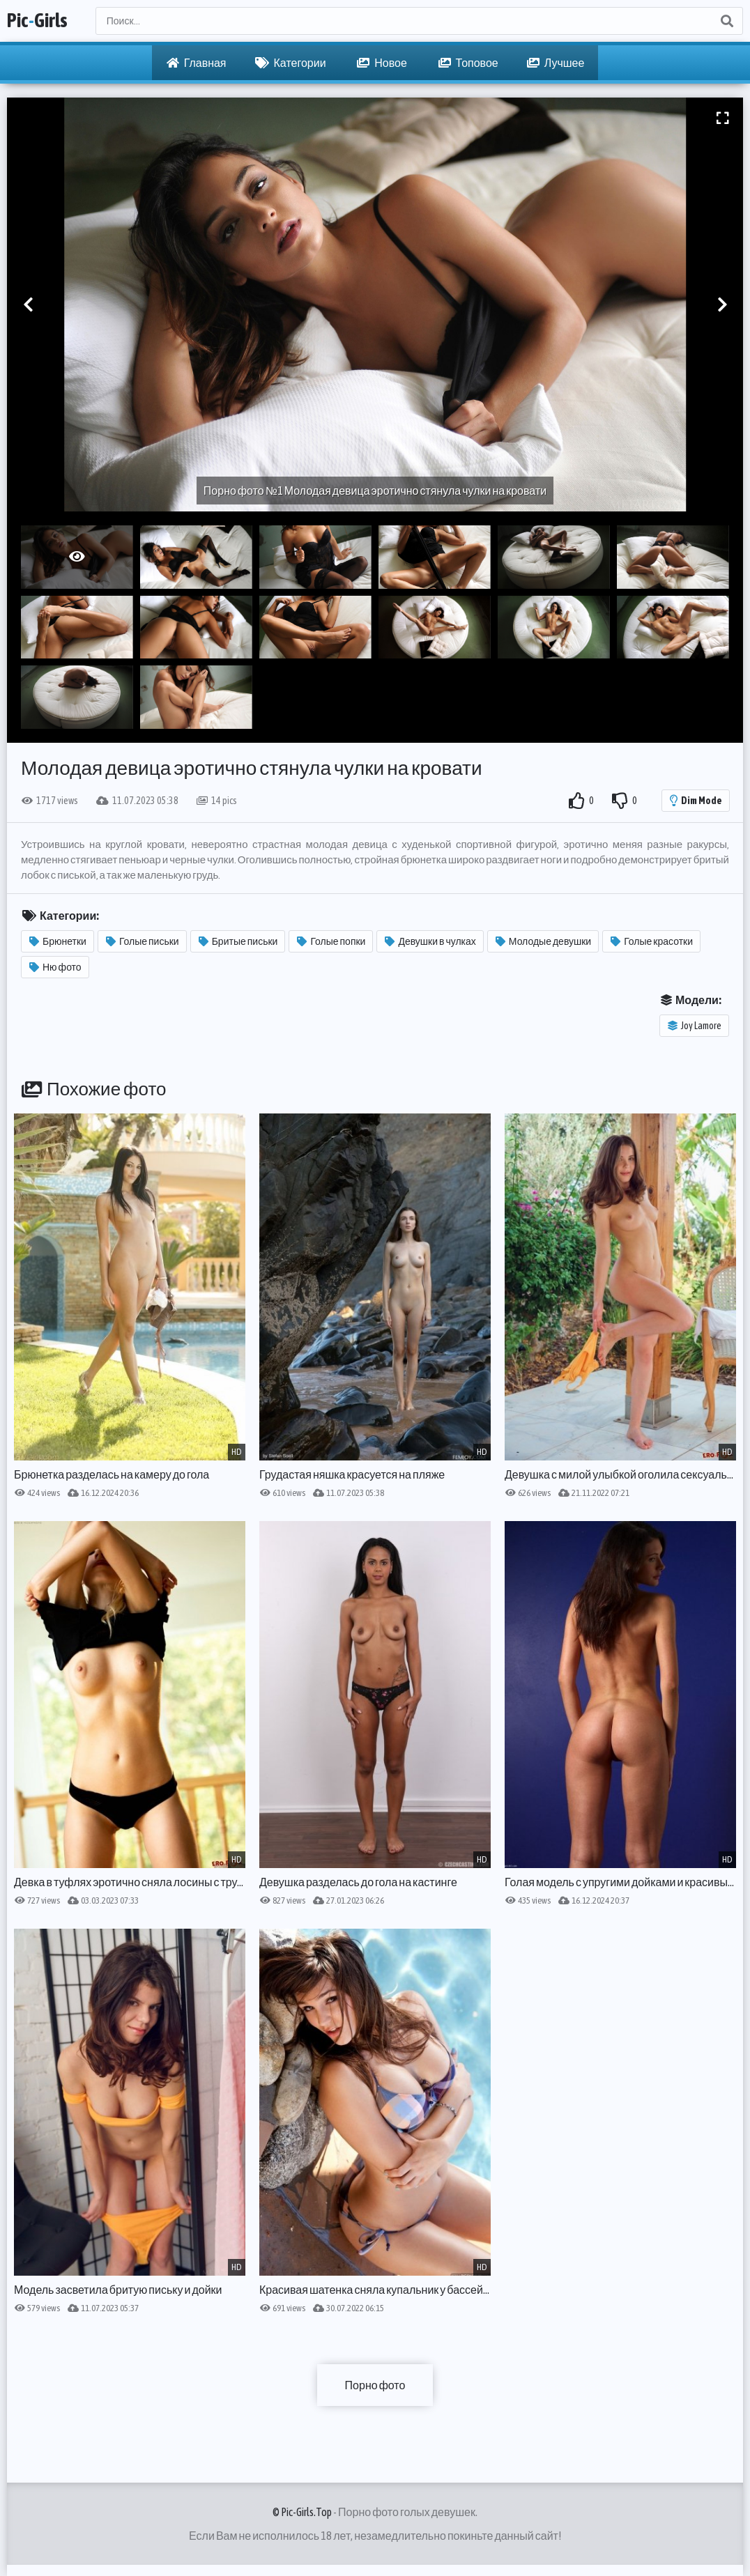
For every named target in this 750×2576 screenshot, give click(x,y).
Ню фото (55, 967)
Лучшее (556, 62)
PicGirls (37, 21)
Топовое (468, 62)
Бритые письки (238, 941)
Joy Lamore (694, 1025)
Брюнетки (57, 941)
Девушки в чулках (430, 941)
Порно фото (375, 2385)
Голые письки (142, 941)
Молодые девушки (543, 941)
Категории (290, 62)
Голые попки (331, 941)
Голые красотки (652, 941)
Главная (197, 62)
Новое (382, 62)
